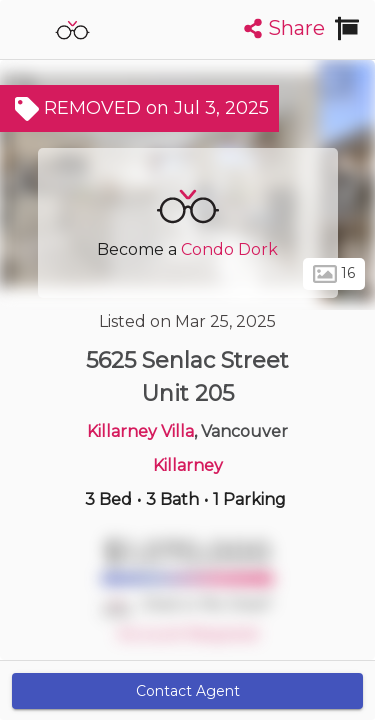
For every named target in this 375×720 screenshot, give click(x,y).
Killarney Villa (140, 431)
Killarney (188, 465)
